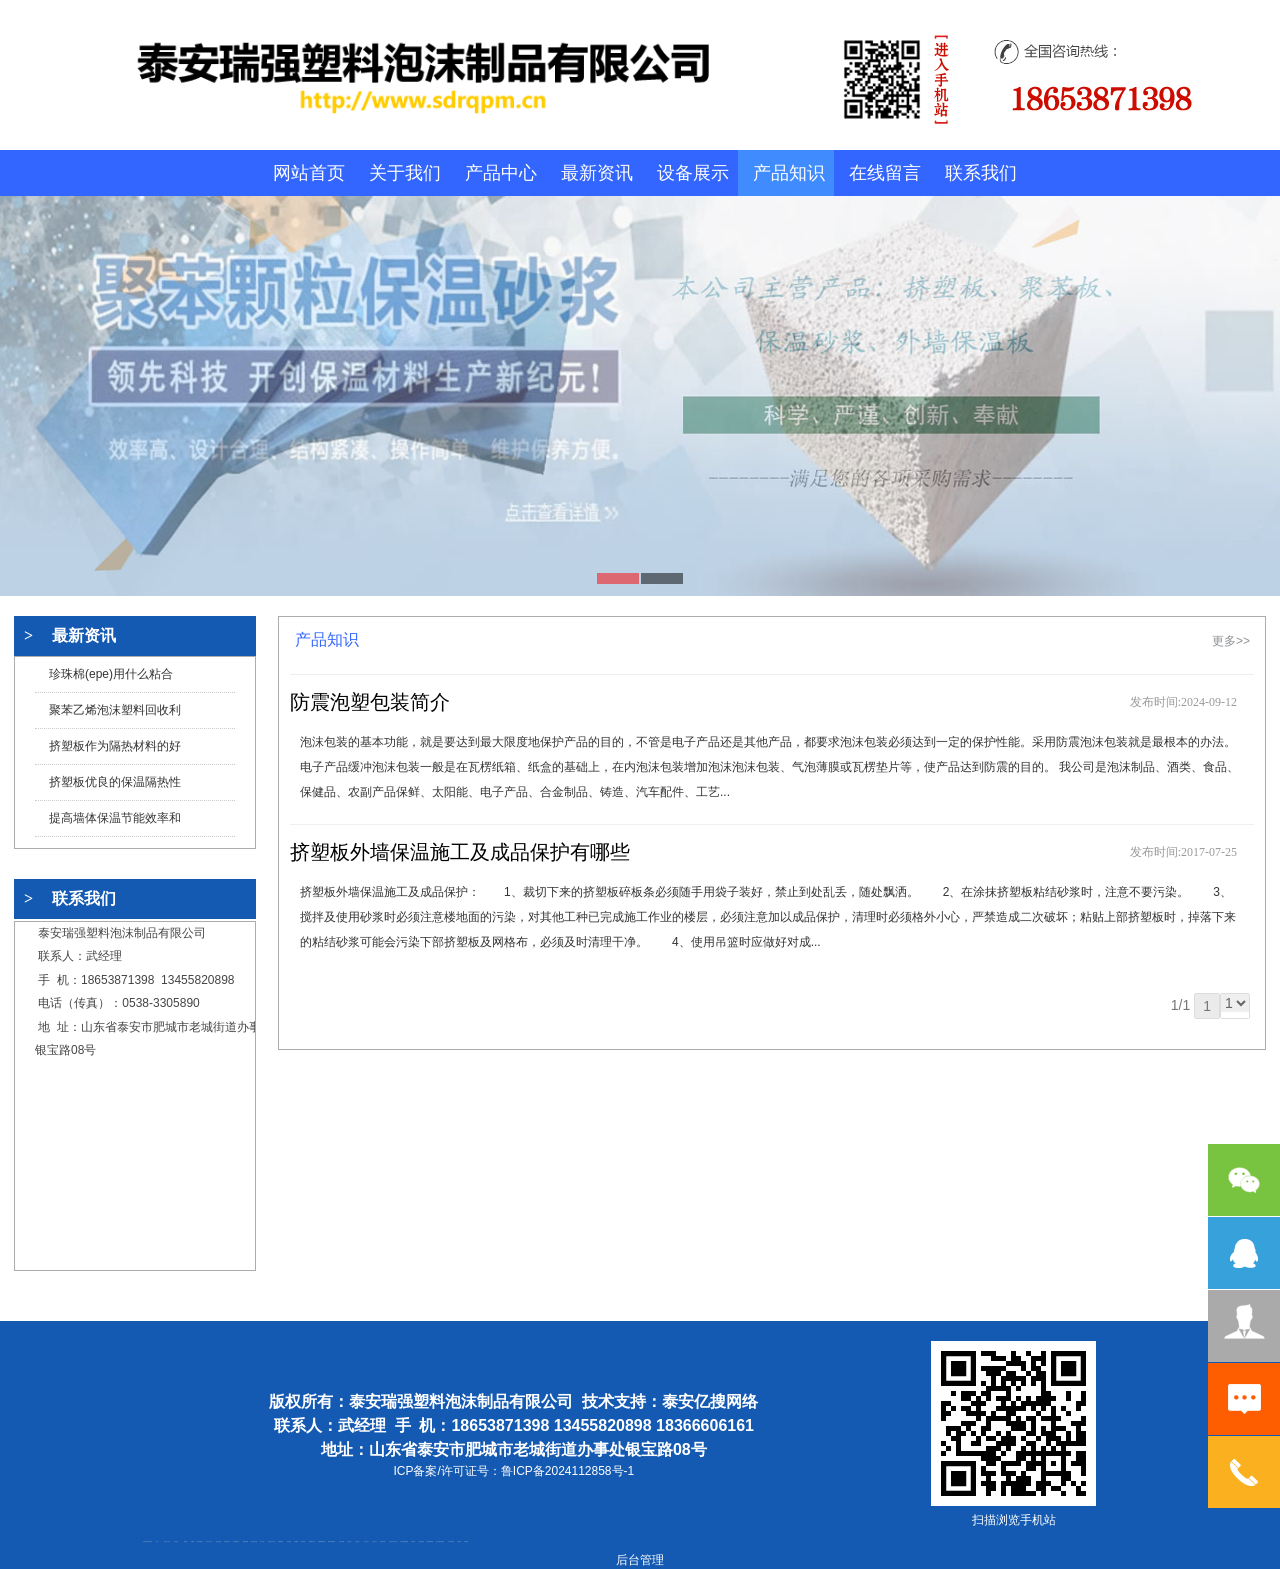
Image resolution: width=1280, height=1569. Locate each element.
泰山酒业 (176, 1541)
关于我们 (405, 173)
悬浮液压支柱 (227, 1541)
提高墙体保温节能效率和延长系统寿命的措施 (115, 823)
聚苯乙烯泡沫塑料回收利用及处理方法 (115, 715)
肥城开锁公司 (200, 1541)
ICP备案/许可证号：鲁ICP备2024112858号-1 (513, 1471)
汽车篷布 (459, 1541)
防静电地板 (280, 1541)
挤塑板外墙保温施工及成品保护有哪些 (460, 852)
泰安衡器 (289, 1541)
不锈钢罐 (466, 1541)
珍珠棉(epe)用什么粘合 (111, 674)
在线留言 (885, 173)
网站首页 (309, 173)
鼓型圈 (185, 1541)
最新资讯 (597, 173)
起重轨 (192, 1541)
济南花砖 (413, 1541)
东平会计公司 (209, 1541)
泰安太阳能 (341, 1541)
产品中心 (501, 173)
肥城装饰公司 (312, 1541)
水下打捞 (262, 1541)
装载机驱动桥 (430, 1541)
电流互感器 (218, 1541)
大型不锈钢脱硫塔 (404, 1541)
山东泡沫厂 (349, 1541)
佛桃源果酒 (245, 1541)
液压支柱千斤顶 (271, 1541)
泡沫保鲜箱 (382, 1541)
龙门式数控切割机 (440, 1541)
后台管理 (640, 1560)
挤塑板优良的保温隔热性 (115, 782)
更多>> (1231, 641)
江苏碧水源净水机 (393, 1541)
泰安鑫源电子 (236, 1541)
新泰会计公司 (167, 1541)
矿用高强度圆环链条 (147, 1541)
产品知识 (789, 173)
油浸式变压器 (254, 1541)
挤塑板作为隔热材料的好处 (115, 751)
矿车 (157, 1541)
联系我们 (981, 173)
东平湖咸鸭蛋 (451, 1541)
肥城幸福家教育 (331, 1541)
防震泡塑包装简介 (370, 702)
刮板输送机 (421, 1541)
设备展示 (693, 173)
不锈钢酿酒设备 (321, 1541)
